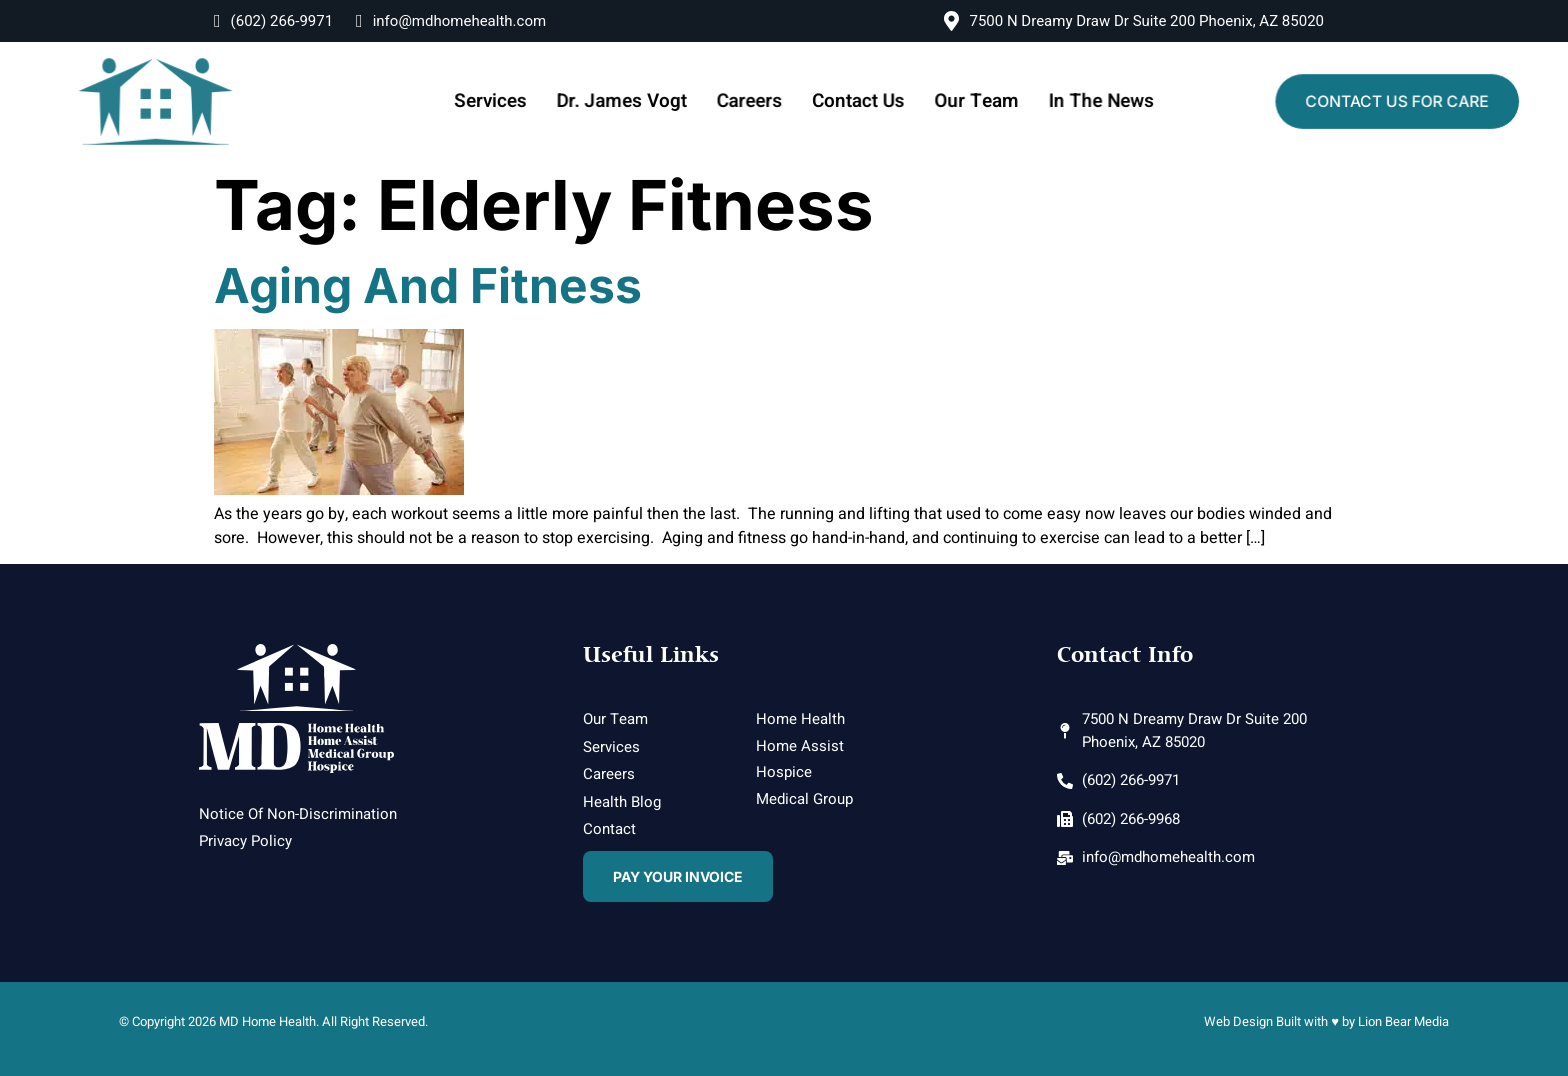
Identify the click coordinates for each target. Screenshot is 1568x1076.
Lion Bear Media (1403, 1021)
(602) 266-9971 (273, 21)
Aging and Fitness (428, 285)
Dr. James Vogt (629, 100)
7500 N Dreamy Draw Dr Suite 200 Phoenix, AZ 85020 (1134, 21)
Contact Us (857, 100)
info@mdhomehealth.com (451, 21)
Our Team (970, 100)
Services (503, 100)
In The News (1090, 100)
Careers (752, 100)
